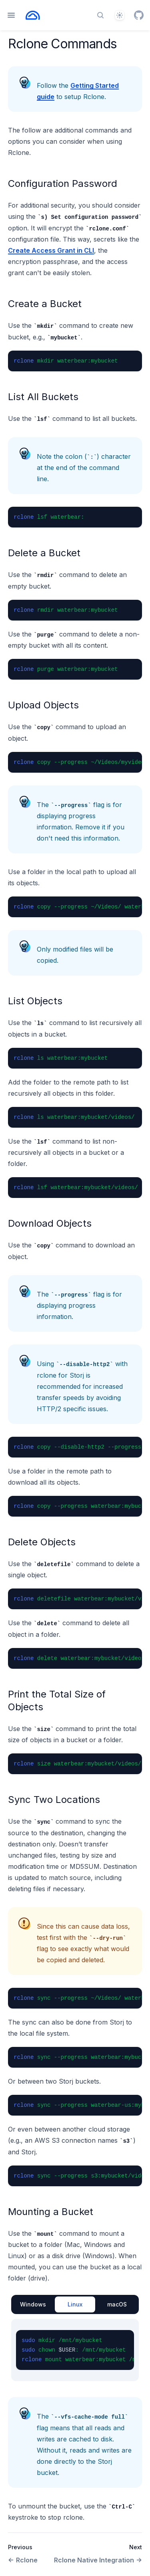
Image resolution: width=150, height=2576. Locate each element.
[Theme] (119, 15)
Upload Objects (43, 705)
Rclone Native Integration (98, 2560)
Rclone (23, 2560)
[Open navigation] (11, 15)
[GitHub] (139, 15)
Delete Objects (42, 1542)
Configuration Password (62, 183)
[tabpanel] (75, 2350)
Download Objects (50, 1223)
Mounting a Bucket (50, 2211)
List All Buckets (43, 397)
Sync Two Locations (54, 1799)
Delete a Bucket (44, 553)
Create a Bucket (45, 303)
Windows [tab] (33, 2304)
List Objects (35, 1001)
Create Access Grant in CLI (51, 250)
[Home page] (33, 15)
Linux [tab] (75, 2304)
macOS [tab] (117, 2304)
